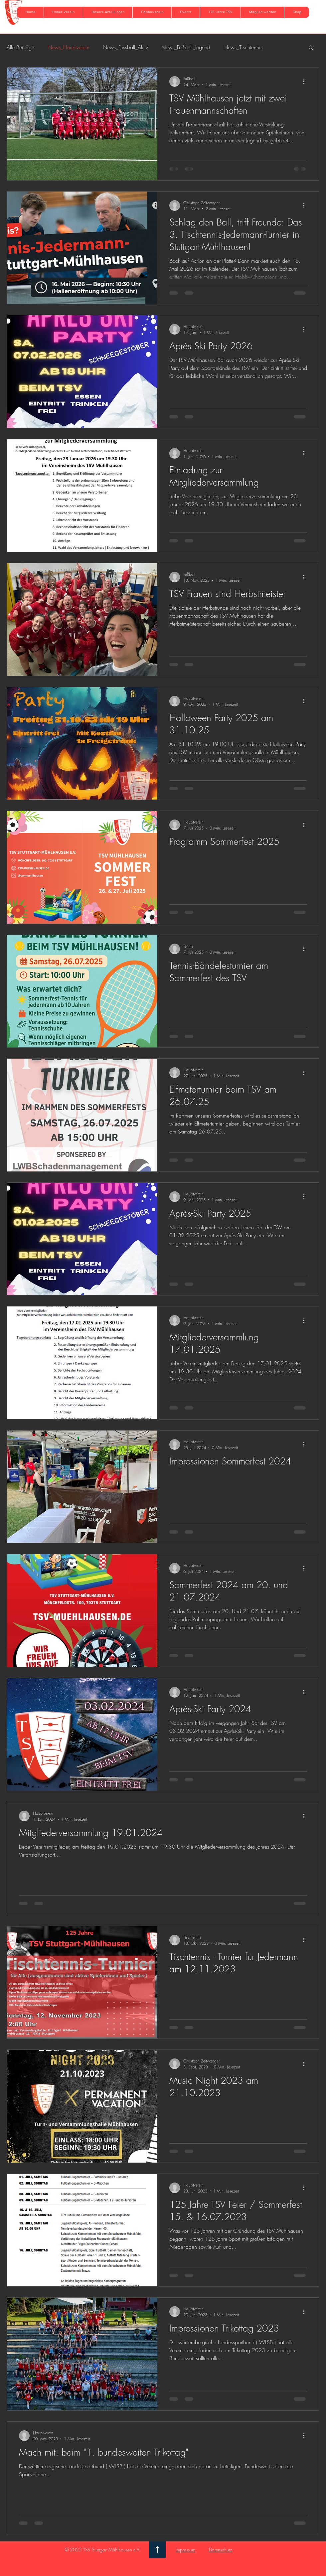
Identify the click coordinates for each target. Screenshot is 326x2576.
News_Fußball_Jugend (185, 47)
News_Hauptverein (68, 47)
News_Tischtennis (243, 47)
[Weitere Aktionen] (306, 81)
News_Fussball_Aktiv (125, 47)
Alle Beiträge (20, 47)
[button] (63, 12)
